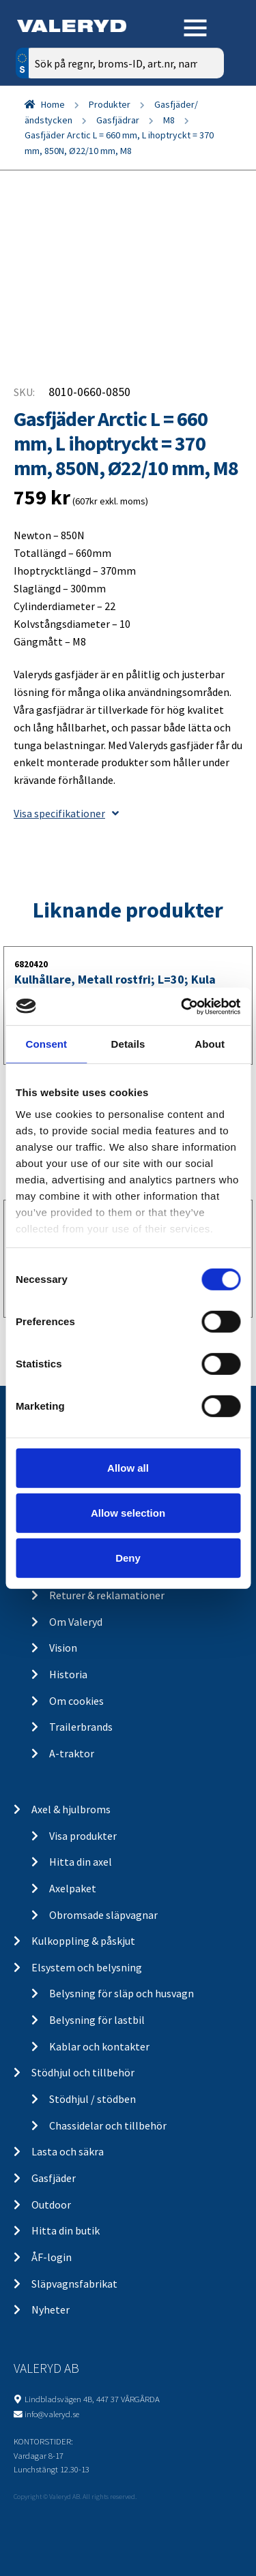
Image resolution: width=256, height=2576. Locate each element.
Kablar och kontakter (99, 2046)
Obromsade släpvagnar (103, 1915)
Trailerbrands (81, 1726)
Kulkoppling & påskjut (83, 1941)
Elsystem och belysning (86, 1967)
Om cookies (76, 1701)
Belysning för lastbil (97, 2020)
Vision (63, 1647)
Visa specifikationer (66, 813)
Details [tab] (128, 1044)
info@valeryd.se (52, 2413)
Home (53, 104)
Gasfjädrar (117, 120)
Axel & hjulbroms (71, 1809)
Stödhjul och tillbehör (82, 2072)
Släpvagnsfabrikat (74, 2283)
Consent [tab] (46, 1044)
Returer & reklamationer (107, 1595)
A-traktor (71, 1753)
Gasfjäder (53, 2178)
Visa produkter (83, 1836)
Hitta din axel (80, 1861)
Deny (128, 1557)
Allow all (128, 1468)
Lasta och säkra (67, 2151)
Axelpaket (72, 1888)
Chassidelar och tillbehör (108, 2125)
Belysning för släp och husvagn (121, 1993)
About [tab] (210, 1044)
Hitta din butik (65, 2230)
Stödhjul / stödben (92, 2099)
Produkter (109, 104)
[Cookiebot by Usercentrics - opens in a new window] (182, 1006)
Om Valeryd (75, 1621)
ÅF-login (51, 2257)
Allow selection (128, 1513)
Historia (68, 1674)
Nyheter (50, 2309)
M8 (169, 120)
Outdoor (51, 2204)
